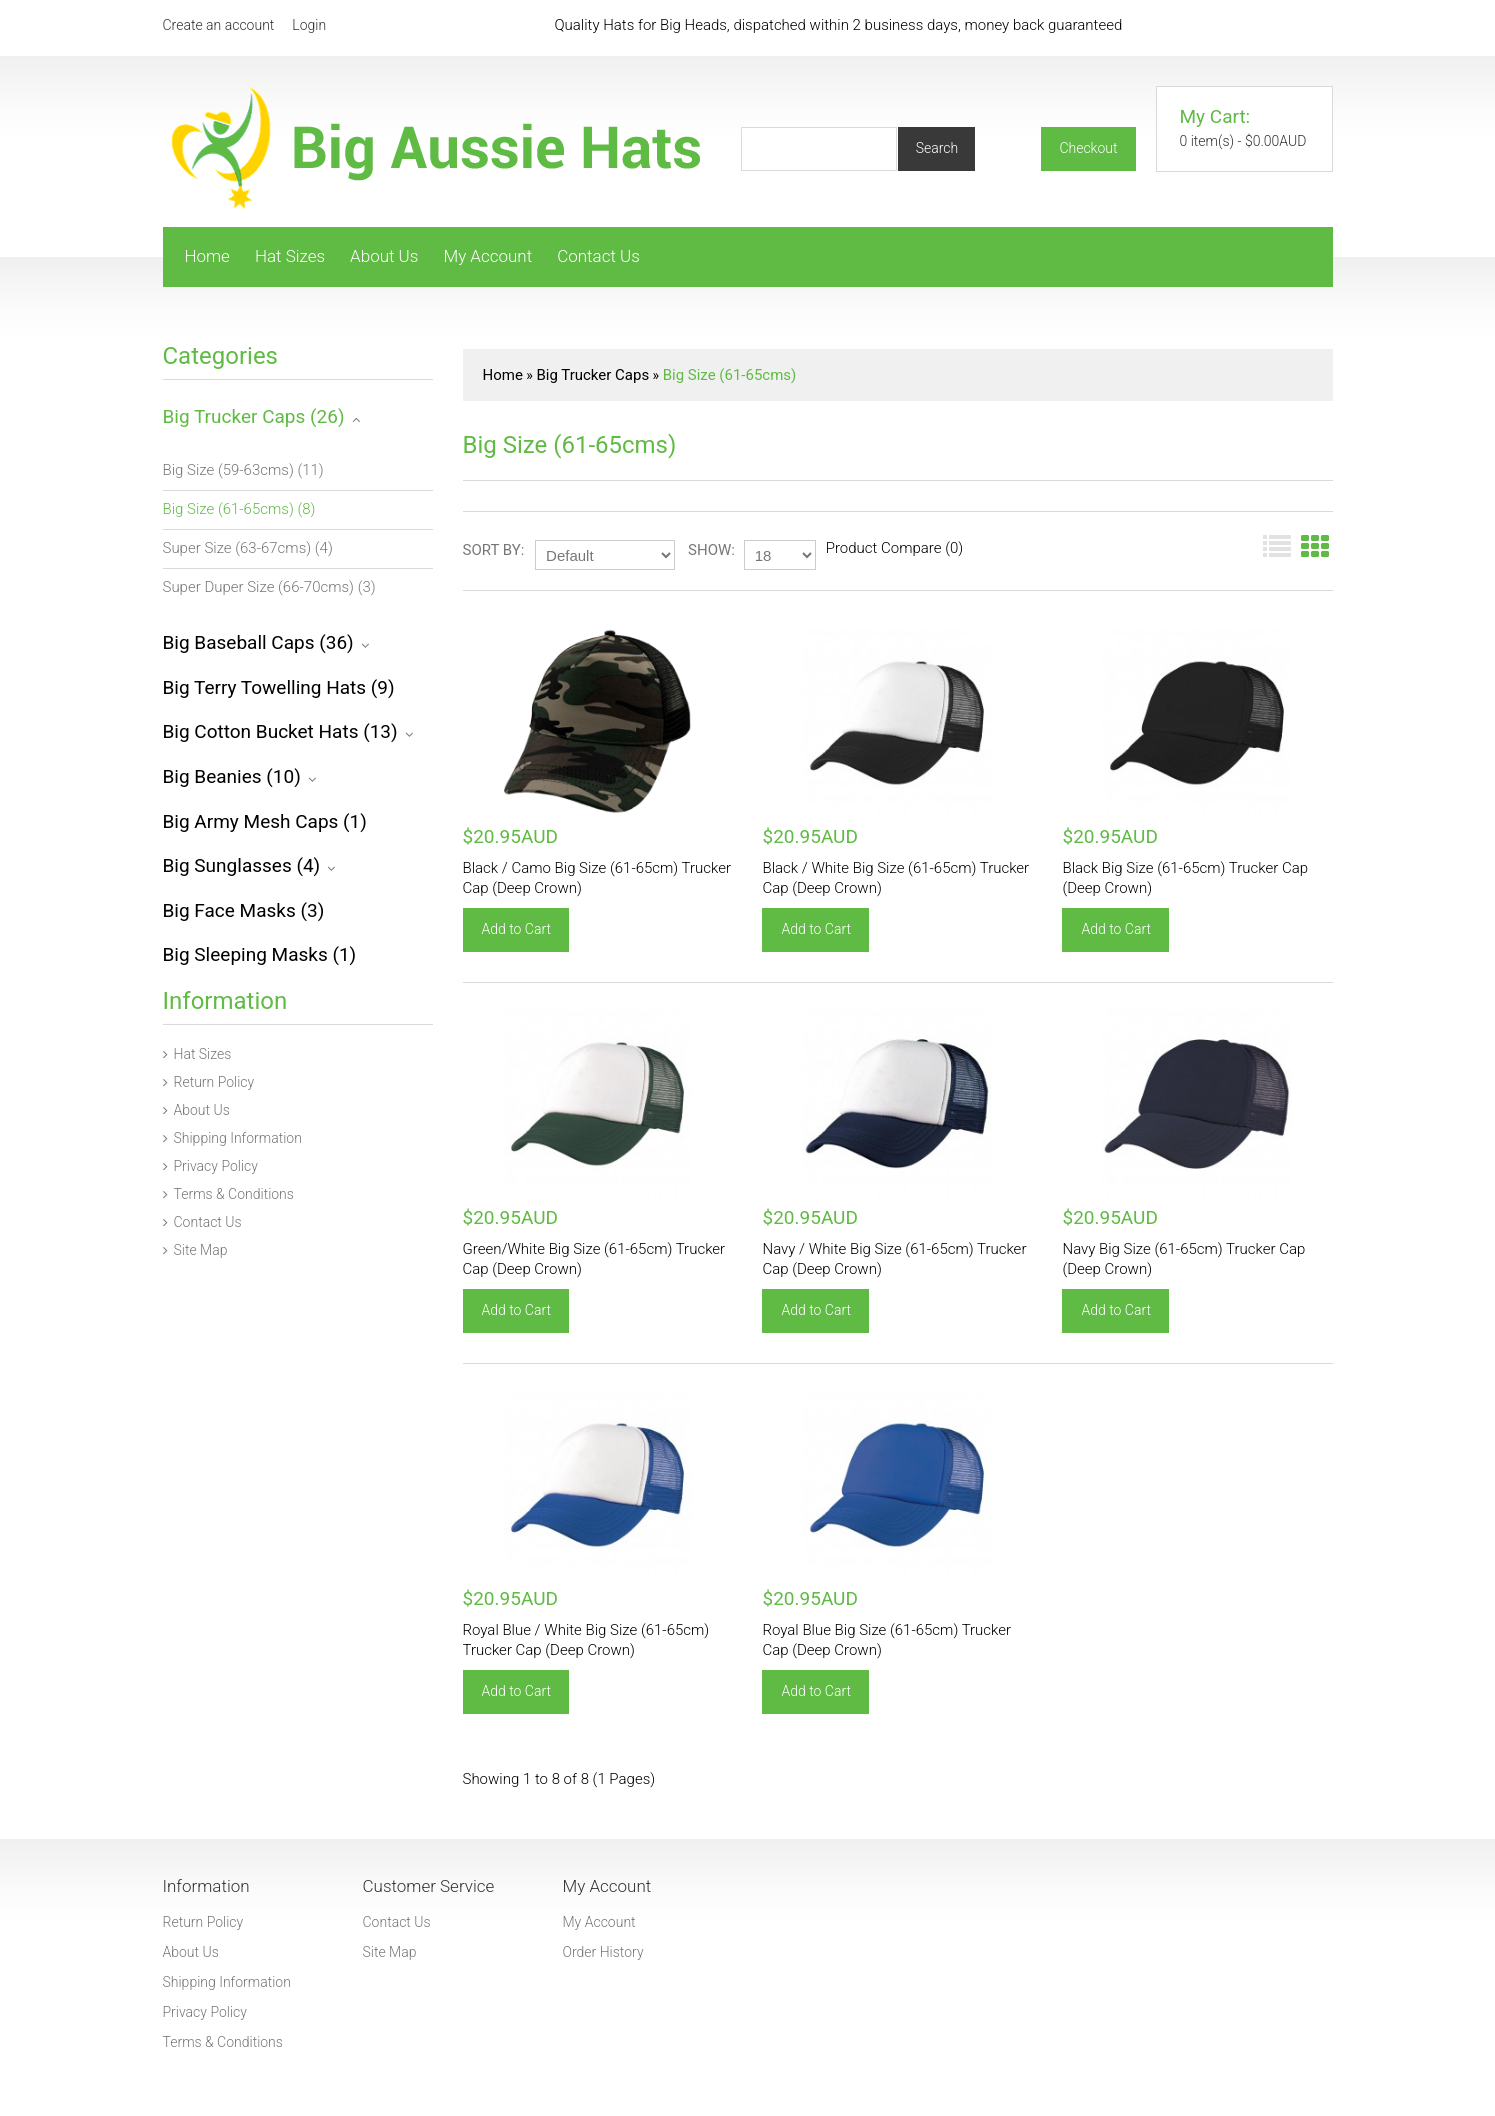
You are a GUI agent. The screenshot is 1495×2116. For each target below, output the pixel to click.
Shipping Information (232, 1138)
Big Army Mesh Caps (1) (265, 821)
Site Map (195, 1250)
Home (207, 256)
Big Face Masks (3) (244, 910)
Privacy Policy (210, 1166)
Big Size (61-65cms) (730, 375)
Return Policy (209, 1082)
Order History (603, 1952)
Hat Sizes (290, 256)
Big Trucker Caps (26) (254, 416)
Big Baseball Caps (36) (258, 642)
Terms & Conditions (228, 1194)
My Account (487, 256)
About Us (384, 256)
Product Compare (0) (894, 548)
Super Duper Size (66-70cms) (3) (269, 587)
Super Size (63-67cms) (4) (248, 548)
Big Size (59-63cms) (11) (243, 470)
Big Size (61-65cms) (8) (239, 509)
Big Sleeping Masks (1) (260, 954)
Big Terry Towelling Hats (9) (279, 687)
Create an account (219, 25)
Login (309, 25)
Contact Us (598, 256)
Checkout (1088, 148)
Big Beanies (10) (232, 776)
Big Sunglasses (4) (242, 865)
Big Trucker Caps (592, 375)
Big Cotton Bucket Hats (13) (280, 731)
